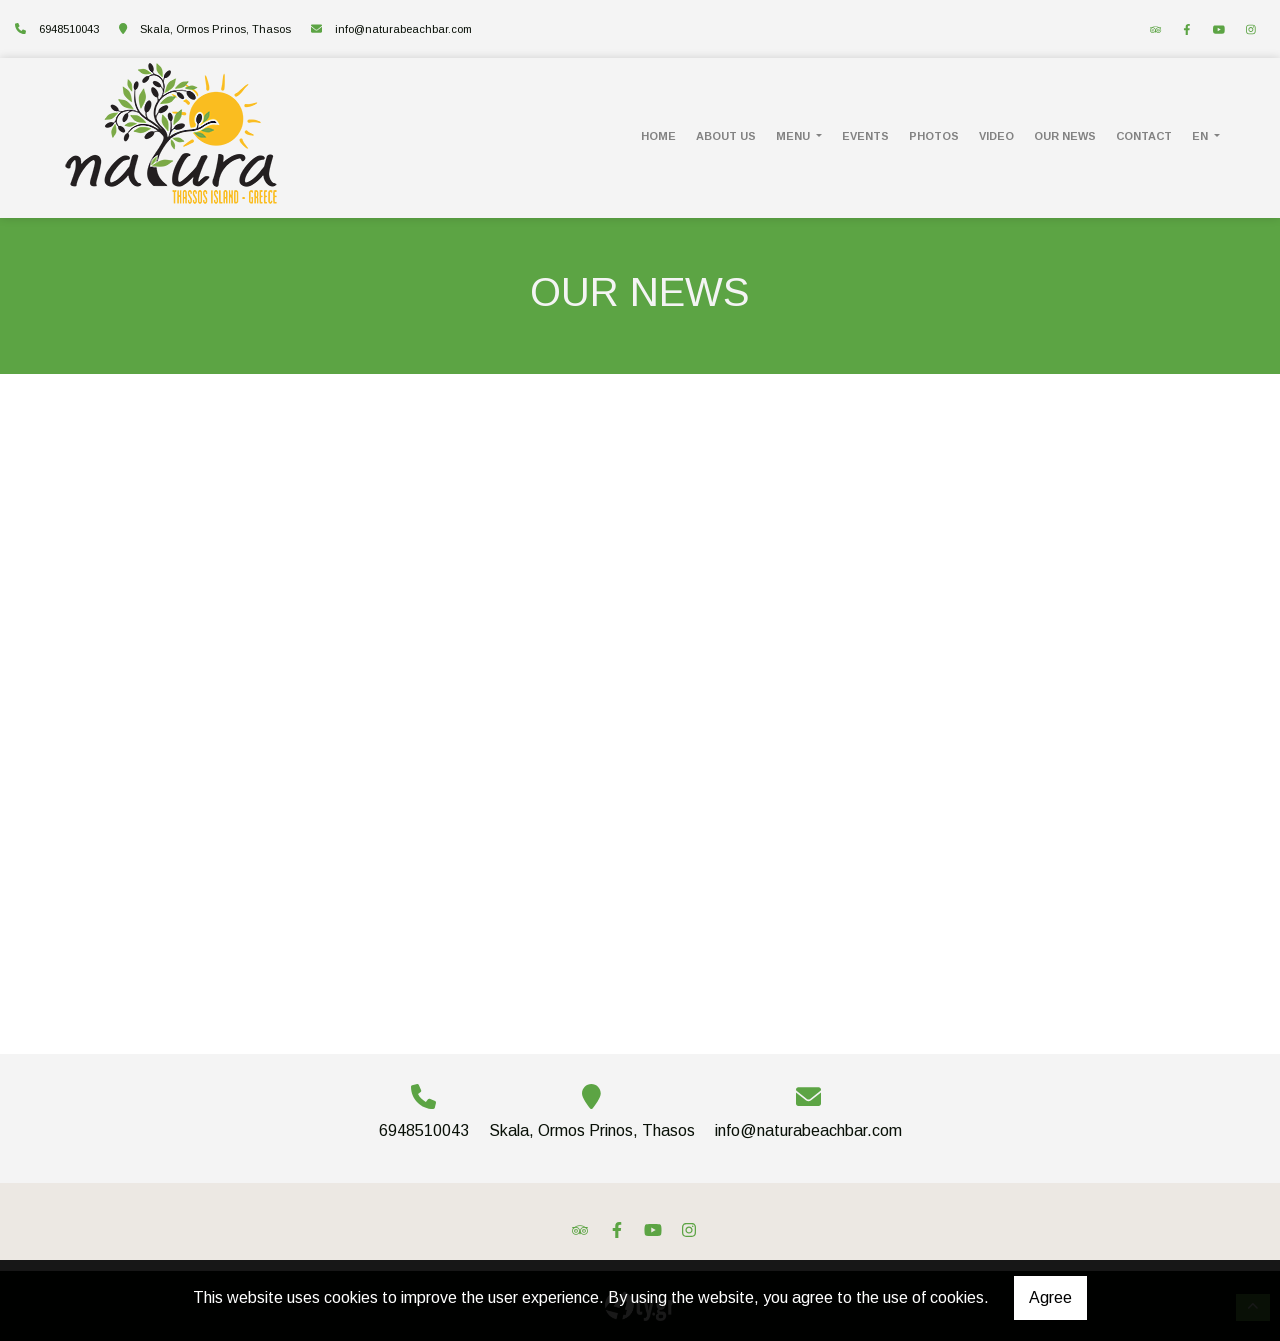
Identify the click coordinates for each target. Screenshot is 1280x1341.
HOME (658, 136)
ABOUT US (726, 136)
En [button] (1201, 136)
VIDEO (996, 136)
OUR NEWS (1065, 136)
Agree (1050, 1297)
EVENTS (865, 136)
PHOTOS (934, 136)
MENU (794, 136)
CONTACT (1144, 136)
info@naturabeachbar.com (403, 29)
